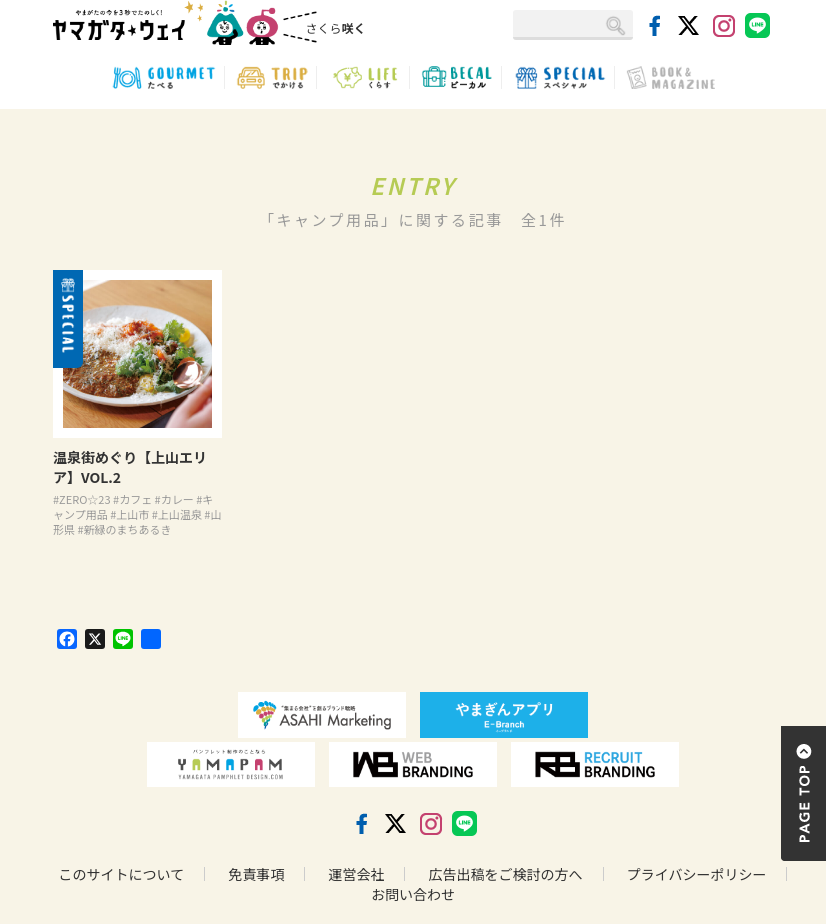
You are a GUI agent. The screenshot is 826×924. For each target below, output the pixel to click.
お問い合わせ (413, 894)
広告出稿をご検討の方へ (506, 874)
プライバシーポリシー (697, 874)
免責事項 (256, 874)
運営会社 (356, 874)
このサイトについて (122, 874)
